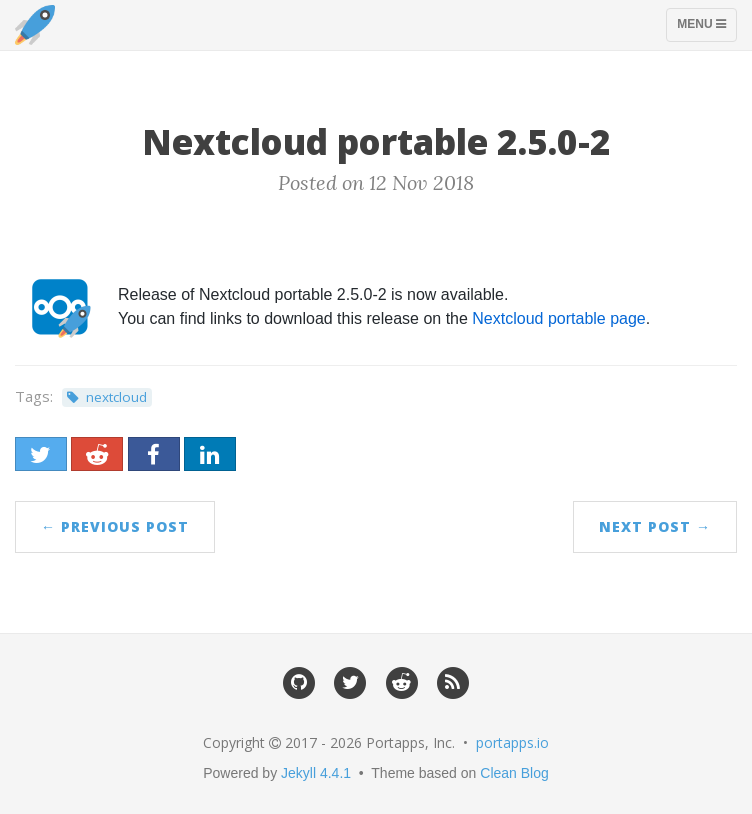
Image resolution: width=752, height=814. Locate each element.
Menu (706, 29)
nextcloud (116, 397)
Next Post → (655, 526)
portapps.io (512, 742)
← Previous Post (115, 526)
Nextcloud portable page (558, 318)
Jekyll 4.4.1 (316, 773)
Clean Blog (514, 773)
